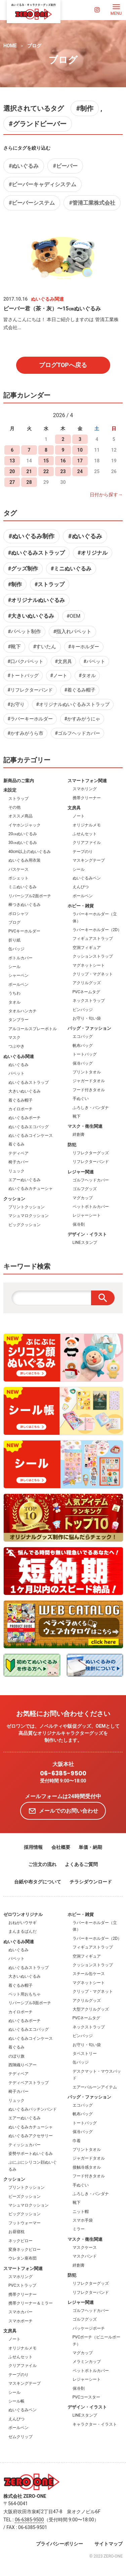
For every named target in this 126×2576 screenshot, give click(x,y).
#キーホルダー (83, 646)
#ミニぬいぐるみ (71, 568)
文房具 (74, 807)
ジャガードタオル (89, 1080)
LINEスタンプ (85, 1242)
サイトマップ (108, 2543)
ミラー (79, 2229)
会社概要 (60, 1847)
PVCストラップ (22, 2285)
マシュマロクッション (28, 1215)
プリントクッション (26, 1207)
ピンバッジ (83, 1009)
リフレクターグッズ (91, 1153)
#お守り (16, 704)
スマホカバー (20, 2312)
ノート (79, 816)
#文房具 (63, 661)
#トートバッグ (23, 675)
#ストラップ (50, 584)
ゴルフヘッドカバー (91, 1180)
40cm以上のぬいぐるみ (29, 851)
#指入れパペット (72, 631)
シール (14, 966)
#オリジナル (93, 553)
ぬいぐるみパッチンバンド (32, 2109)
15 (46, 460)
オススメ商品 (20, 816)
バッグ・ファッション (89, 1028)
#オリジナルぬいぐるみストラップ (73, 704)
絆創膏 (79, 1134)
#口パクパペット (25, 661)
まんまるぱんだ (22, 1931)
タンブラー (18, 1019)
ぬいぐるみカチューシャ (30, 1188)
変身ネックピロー (24, 2249)
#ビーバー (65, 166)
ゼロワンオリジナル (23, 1914)
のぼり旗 (16, 2056)
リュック (16, 1171)
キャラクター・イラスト (95, 2424)
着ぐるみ (16, 1144)
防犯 (72, 1144)
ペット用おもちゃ (24, 1994)
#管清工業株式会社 (92, 203)
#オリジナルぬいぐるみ (36, 600)
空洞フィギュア (87, 947)
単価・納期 (90, 1847)
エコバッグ (83, 1036)
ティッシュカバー (24, 2144)
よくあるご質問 (81, 1864)
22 (46, 471)
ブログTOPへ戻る (63, 364)
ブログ (34, 45)
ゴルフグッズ (85, 1188)
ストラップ (18, 798)
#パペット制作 (24, 631)
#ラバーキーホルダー (30, 718)
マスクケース (85, 2247)
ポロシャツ (18, 913)
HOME (10, 45)
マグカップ (83, 1198)
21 (29, 471)
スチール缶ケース (89, 1973)
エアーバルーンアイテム (95, 2087)
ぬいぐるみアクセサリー (30, 2135)
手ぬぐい (81, 1098)
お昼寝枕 (16, 2231)
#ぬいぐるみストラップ (36, 553)
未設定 (9, 790)
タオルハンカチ (22, 1011)
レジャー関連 (81, 1171)
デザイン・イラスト (87, 1234)
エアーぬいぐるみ (24, 1179)
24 (80, 471)
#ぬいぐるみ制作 (31, 536)
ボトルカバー (20, 958)
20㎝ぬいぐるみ (22, 833)
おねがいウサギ (22, 1922)
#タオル (87, 675)
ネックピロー (20, 2240)
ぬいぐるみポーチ (24, 1117)
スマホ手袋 (83, 2220)
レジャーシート (87, 1215)
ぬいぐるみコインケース (30, 1135)
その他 (14, 807)
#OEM (73, 616)
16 (63, 460)
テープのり (83, 851)
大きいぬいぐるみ (24, 1091)
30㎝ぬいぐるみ (22, 842)
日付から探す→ (106, 494)
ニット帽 (81, 2211)
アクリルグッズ (87, 982)
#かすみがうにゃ (82, 718)
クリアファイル (87, 842)
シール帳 (16, 2401)
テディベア (18, 1153)
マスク (14, 1037)
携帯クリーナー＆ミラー (30, 2303)
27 (12, 482)
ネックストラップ (89, 1000)
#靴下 (14, 647)
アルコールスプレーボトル (32, 1028)
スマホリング (85, 789)
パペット (16, 1073)
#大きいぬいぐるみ (31, 616)
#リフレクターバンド (30, 690)
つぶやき (16, 1046)
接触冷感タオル (87, 2167)
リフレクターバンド (91, 1161)
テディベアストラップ (28, 2082)
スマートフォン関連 (87, 780)
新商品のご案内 (18, 780)
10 (80, 450)
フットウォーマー (24, 2223)
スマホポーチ (20, 2321)
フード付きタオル (89, 1090)
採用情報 (33, 1847)
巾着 (77, 2140)
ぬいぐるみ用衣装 (24, 860)
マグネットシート (89, 965)
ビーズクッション (24, 2196)
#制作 (84, 108)
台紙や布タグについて (37, 1881)
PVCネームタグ (86, 992)
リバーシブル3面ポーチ (29, 2003)
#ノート (58, 675)
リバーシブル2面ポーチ (29, 896)
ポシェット (18, 878)
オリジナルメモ (87, 825)
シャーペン (18, 975)
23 (63, 471)
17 (80, 460)
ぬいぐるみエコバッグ (28, 1126)
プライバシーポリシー (59, 2543)
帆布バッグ (83, 1045)
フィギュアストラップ (93, 938)
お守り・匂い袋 (87, 1018)
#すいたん (44, 647)
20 (12, 471)
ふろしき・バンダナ (91, 1107)
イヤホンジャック (24, 825)
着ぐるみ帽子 (20, 1100)
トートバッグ (85, 1054)
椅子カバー (18, 1162)
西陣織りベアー (22, 2065)
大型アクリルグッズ (91, 2009)
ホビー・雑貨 (81, 905)
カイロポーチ (20, 1109)
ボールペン (18, 984)
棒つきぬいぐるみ (24, 904)
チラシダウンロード (91, 1881)
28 (29, 482)
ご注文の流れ (42, 1864)
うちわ (14, 993)
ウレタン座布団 (22, 2258)
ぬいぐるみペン (87, 878)
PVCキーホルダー (24, 931)
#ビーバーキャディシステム (42, 184)
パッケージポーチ (89, 2328)
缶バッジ (16, 949)
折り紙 (14, 940)
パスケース (18, 869)
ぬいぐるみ (18, 1064)
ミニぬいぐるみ (22, 887)
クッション (14, 1198)
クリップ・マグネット (93, 974)
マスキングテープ (89, 860)
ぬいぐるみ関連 (18, 1056)
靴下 (77, 1116)
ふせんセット (85, 833)
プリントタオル (87, 1072)
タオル (14, 1002)
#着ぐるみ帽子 (79, 690)
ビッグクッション (24, 1224)
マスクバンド (85, 2256)
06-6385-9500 (63, 1773)
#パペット (94, 661)
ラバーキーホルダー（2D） (97, 929)
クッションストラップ (93, 956)
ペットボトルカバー (91, 1206)
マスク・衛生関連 (85, 1126)
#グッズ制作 (23, 568)
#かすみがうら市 (25, 733)
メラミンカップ (87, 2361)
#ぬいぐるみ (24, 166)
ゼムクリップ (20, 2436)
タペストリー (85, 2053)
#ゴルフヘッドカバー (77, 733)
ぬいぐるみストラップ (28, 1082)
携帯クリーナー (87, 798)
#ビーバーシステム (32, 203)
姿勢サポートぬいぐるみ (30, 2153)
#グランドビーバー (38, 124)
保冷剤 (79, 1224)
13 (12, 460)
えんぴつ (81, 887)
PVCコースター (86, 2397)
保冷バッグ (83, 1063)
